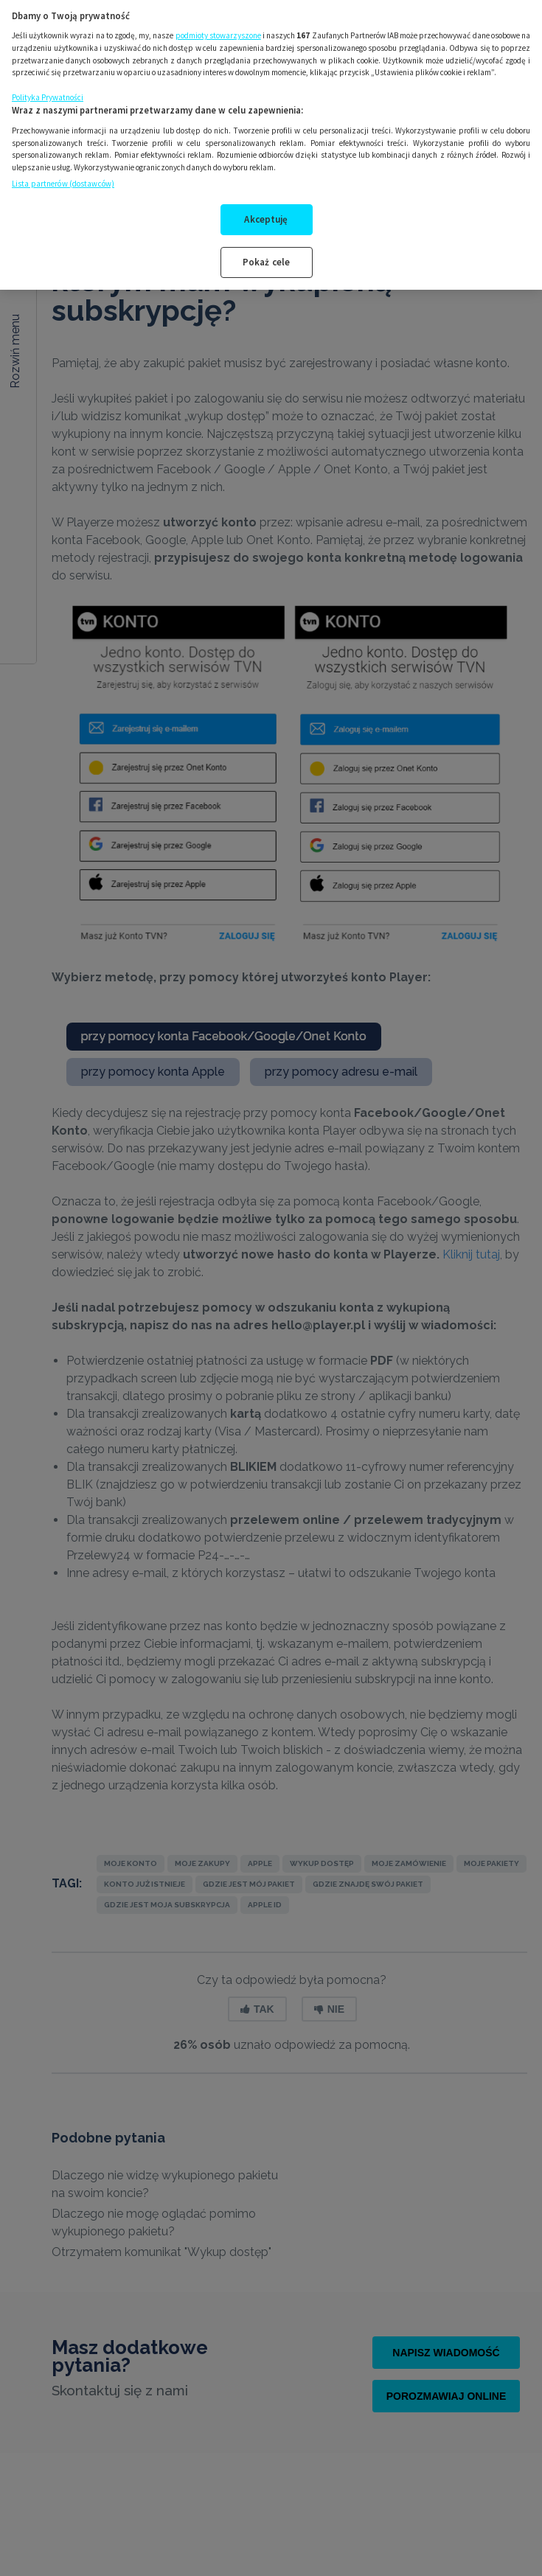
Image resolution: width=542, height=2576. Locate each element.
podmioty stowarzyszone (218, 24)
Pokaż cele (266, 251)
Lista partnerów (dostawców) (63, 172)
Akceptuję (266, 209)
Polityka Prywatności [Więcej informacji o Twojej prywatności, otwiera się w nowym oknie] (47, 86)
